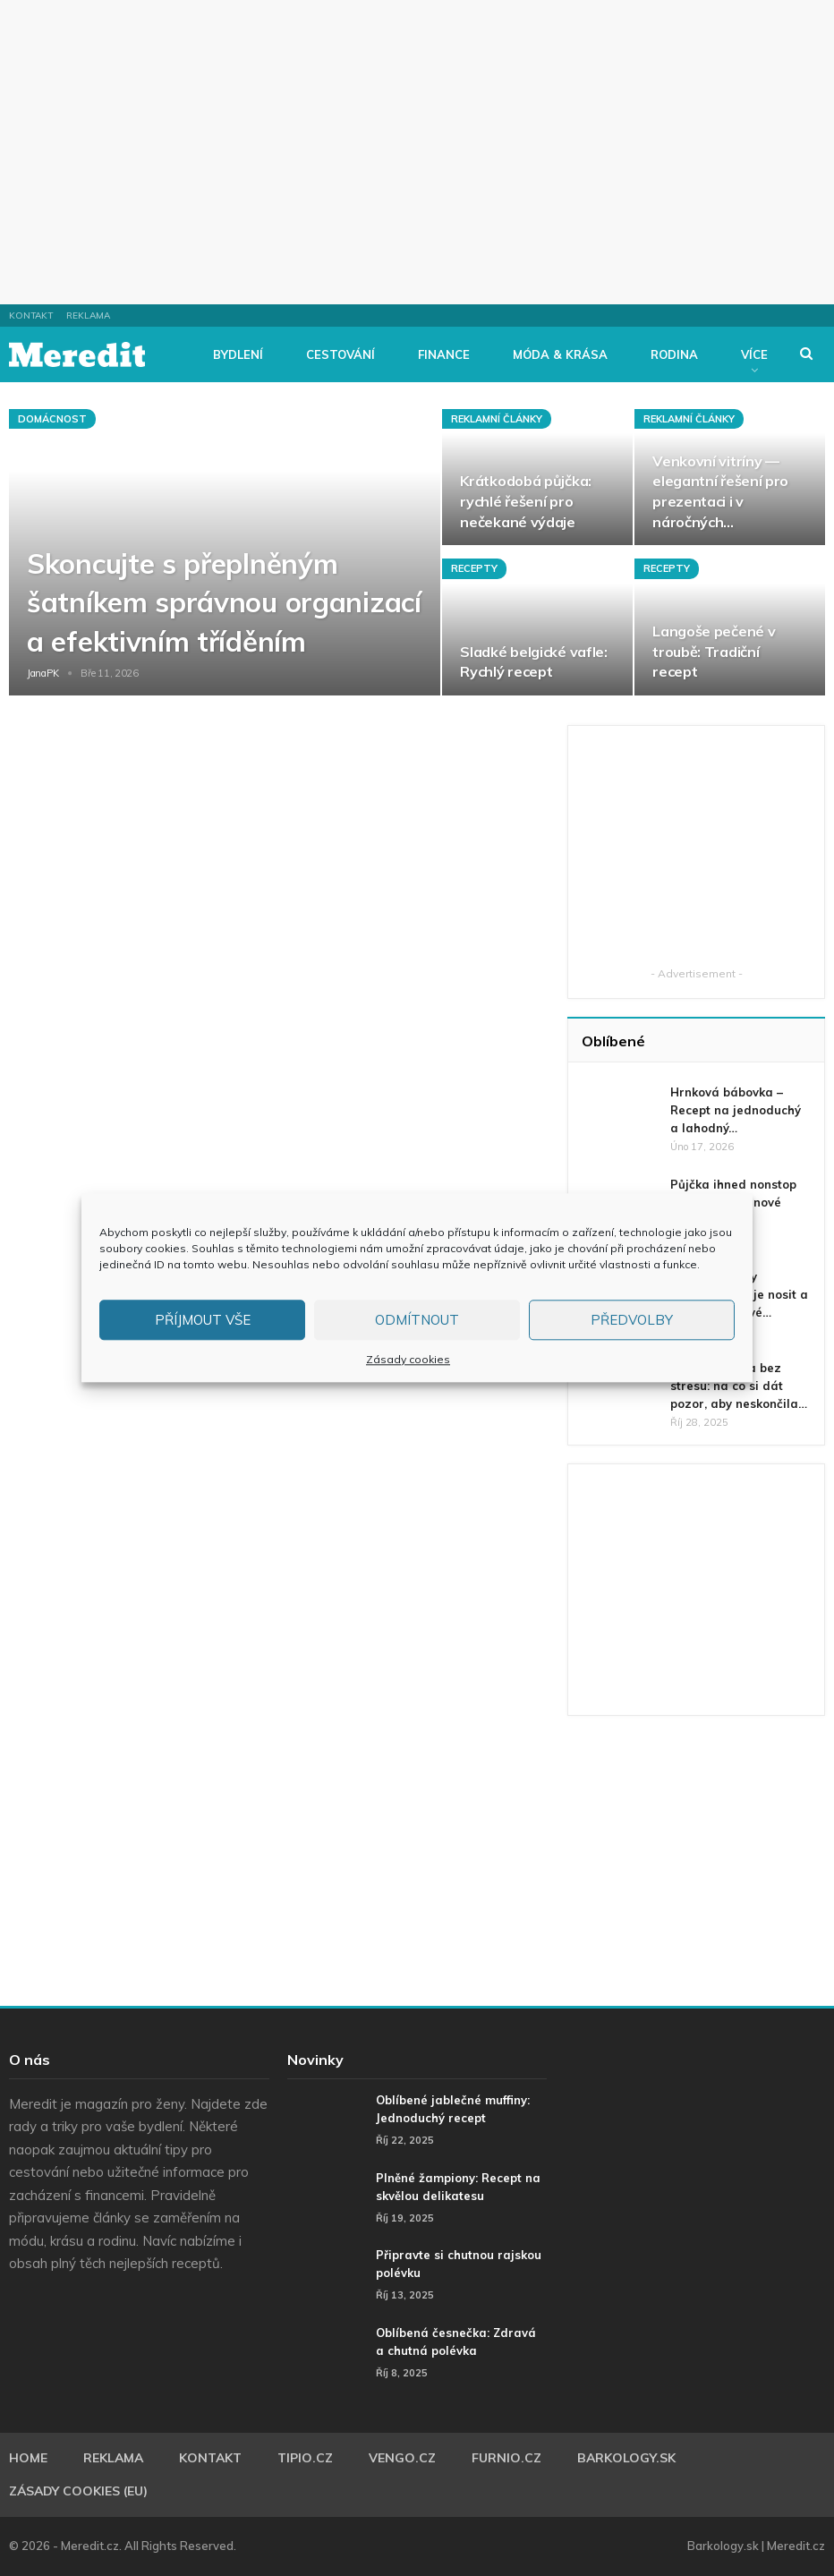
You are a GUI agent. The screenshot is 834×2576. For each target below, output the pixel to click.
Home (28, 2458)
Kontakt (31, 315)
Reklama (88, 315)
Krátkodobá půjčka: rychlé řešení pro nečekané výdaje (525, 501)
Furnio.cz (506, 2458)
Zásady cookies (408, 1359)
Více (754, 354)
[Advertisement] (417, 152)
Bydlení (238, 354)
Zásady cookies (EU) (78, 2491)
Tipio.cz (305, 2458)
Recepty (474, 568)
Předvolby (632, 1319)
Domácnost (52, 419)
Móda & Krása (560, 354)
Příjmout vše (203, 1319)
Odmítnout (417, 1319)
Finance (444, 354)
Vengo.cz (402, 2458)
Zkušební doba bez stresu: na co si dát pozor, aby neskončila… (738, 1386)
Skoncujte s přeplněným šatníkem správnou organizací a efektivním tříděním (224, 602)
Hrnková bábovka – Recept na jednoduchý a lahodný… (735, 1110)
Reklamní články (496, 419)
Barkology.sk (626, 2458)
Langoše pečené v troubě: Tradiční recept (713, 651)
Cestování (340, 354)
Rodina (674, 354)
